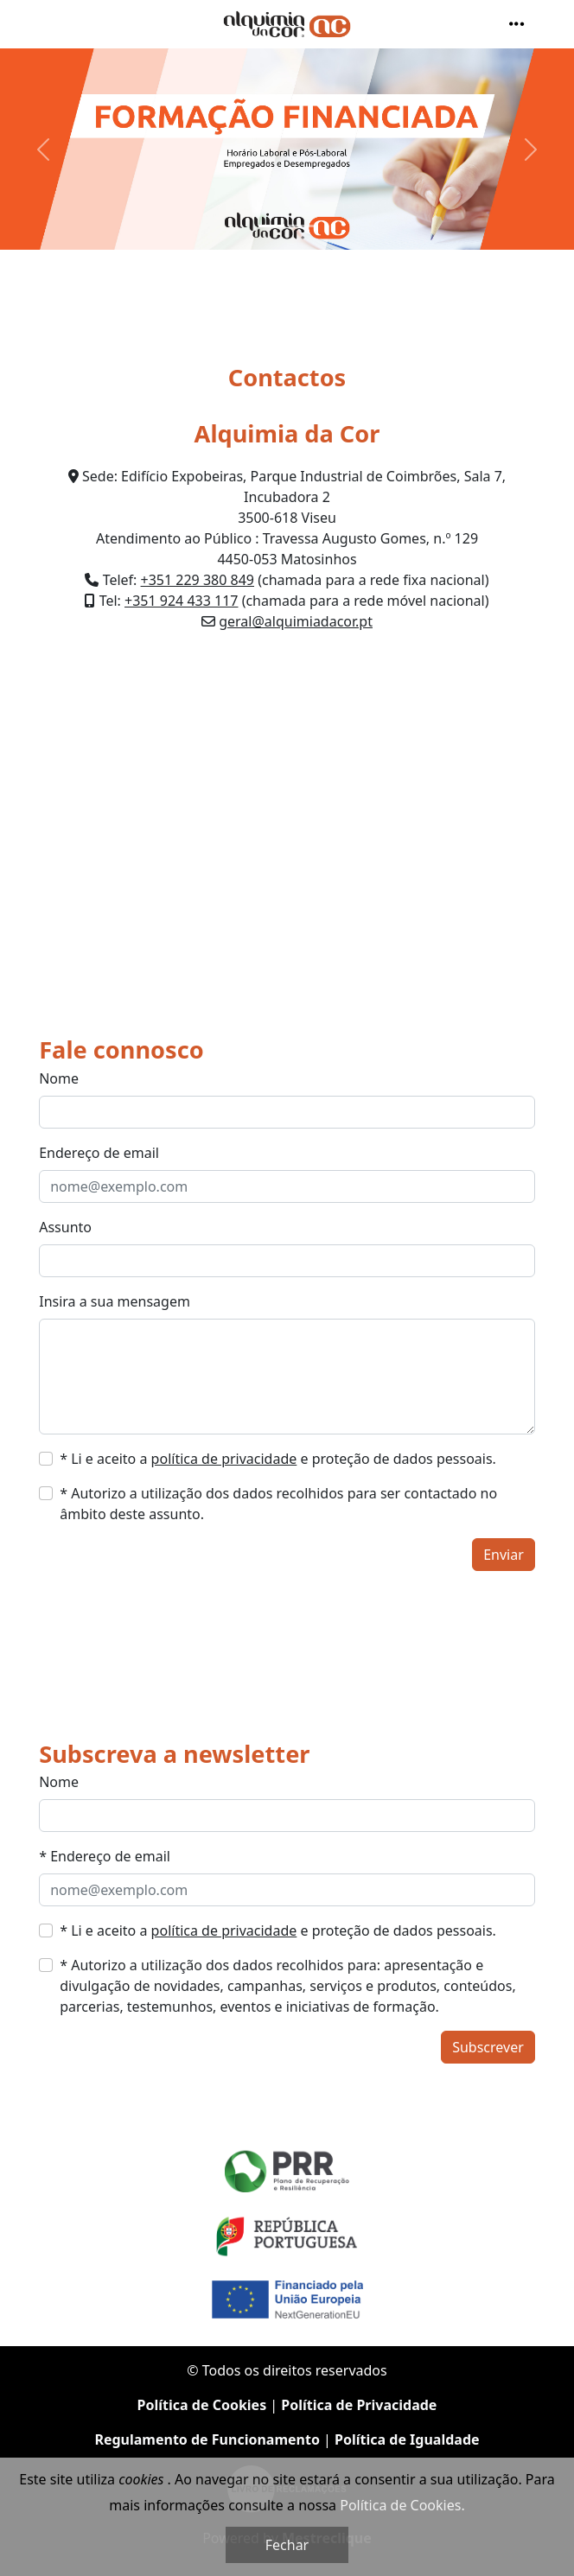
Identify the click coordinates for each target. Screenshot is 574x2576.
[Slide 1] (271, 226)
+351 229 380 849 (197, 579)
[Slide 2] (303, 226)
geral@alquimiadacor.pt (296, 621)
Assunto (65, 1227)
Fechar (287, 2544)
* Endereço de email (104, 1856)
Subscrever (488, 2047)
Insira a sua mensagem (114, 1301)
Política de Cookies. (402, 2505)
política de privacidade (224, 1458)
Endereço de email (99, 1152)
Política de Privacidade (359, 2404)
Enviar (503, 1554)
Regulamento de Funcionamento (207, 2439)
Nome (59, 1078)
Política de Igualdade (407, 2439)
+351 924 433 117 (181, 600)
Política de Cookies (202, 2404)
